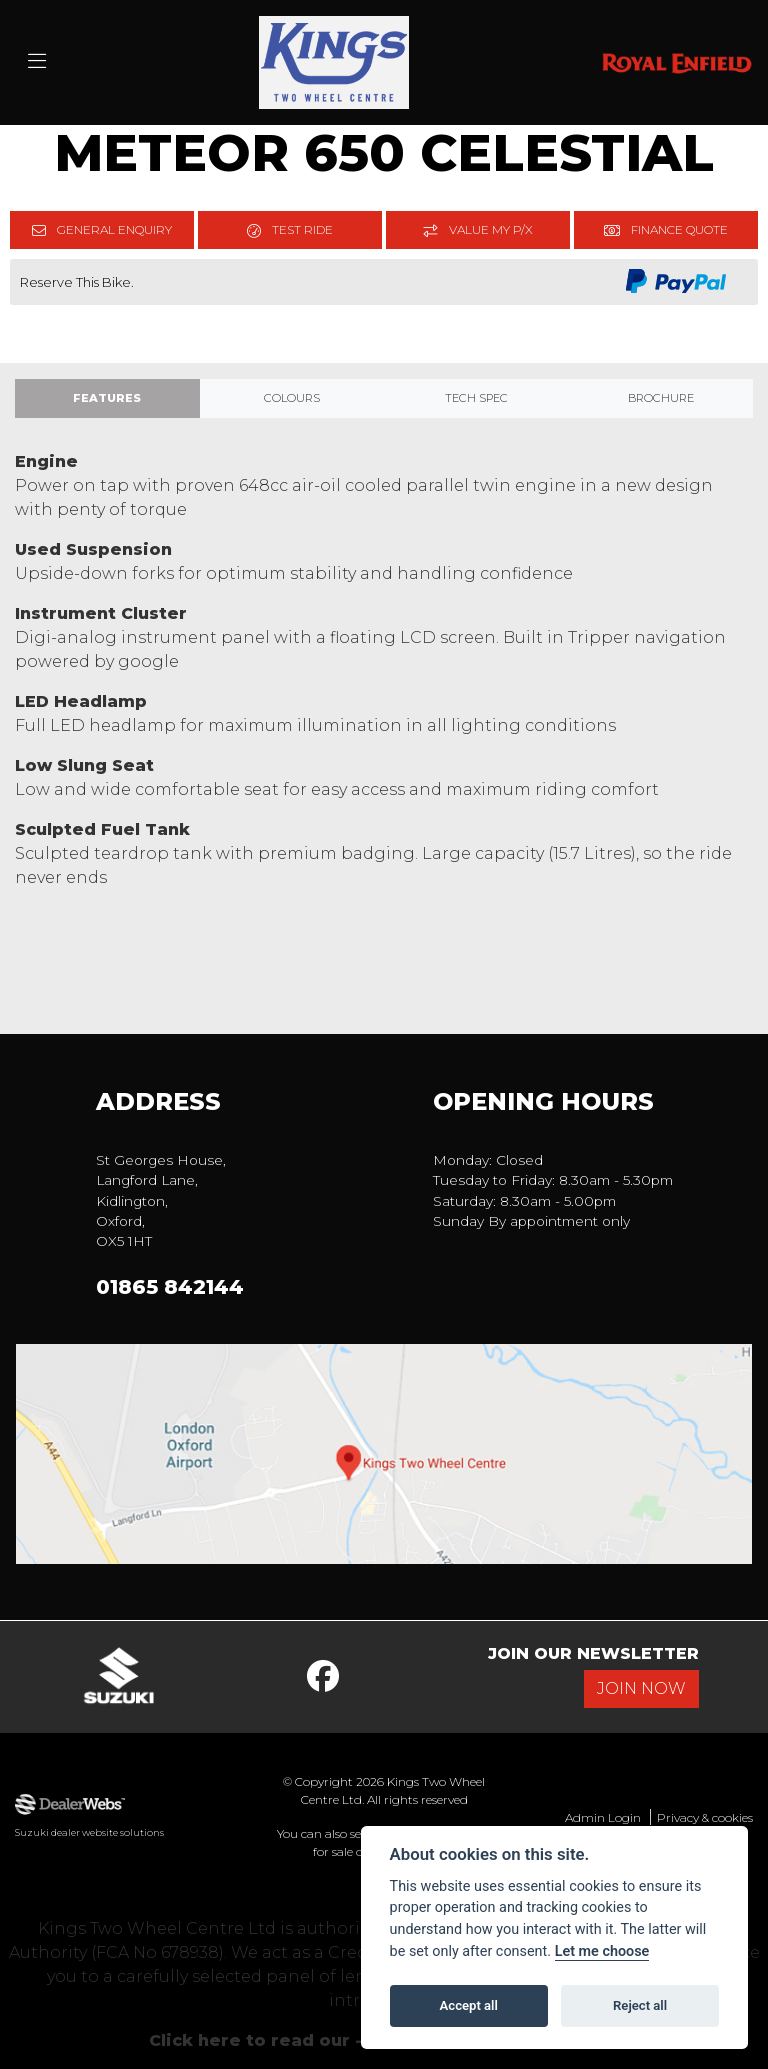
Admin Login (603, 1817)
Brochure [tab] (661, 398)
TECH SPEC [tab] (476, 398)
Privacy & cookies (705, 1817)
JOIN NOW (641, 1688)
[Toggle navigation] (37, 62)
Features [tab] (107, 398)
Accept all (469, 2005)
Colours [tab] (292, 398)
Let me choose (602, 1951)
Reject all (640, 2005)
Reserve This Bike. (77, 282)
